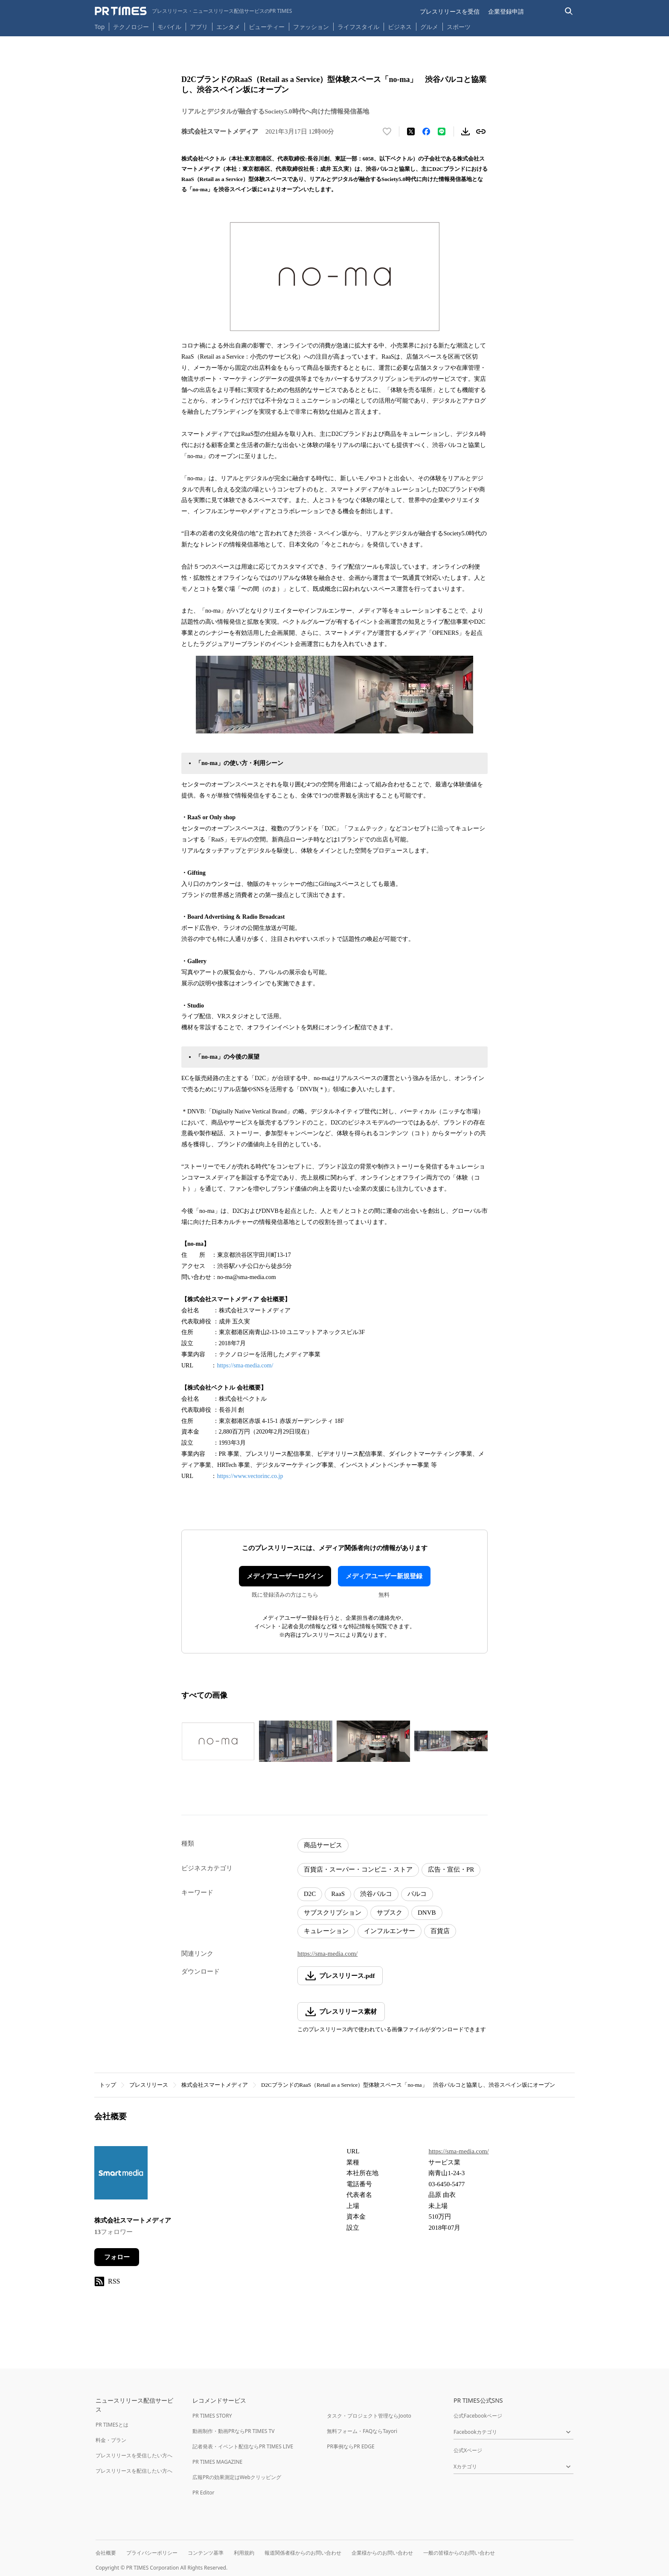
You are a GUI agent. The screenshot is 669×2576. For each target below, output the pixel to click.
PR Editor (203, 2492)
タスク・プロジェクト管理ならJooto (369, 2415)
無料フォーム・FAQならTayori (362, 2431)
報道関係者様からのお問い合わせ (303, 2552)
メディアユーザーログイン (285, 1576)
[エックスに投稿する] (411, 131)
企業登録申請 (506, 11)
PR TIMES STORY (212, 2415)
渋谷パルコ (376, 1893)
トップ (107, 2085)
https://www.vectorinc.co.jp (250, 1476)
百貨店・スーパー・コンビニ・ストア (358, 1869)
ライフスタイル (358, 27)
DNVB (427, 1912)
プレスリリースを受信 (450, 11)
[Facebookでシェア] (426, 131)
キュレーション (326, 1931)
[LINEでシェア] (441, 131)
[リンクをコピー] (481, 131)
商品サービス (323, 1845)
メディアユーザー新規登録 (384, 1576)
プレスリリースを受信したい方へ (134, 2455)
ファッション (311, 27)
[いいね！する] (387, 131)
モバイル (169, 27)
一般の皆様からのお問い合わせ (459, 2552)
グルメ (429, 27)
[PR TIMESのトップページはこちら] (193, 11)
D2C (310, 1893)
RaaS (338, 1893)
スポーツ (459, 27)
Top (100, 27)
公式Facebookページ (478, 2415)
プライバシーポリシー (151, 2552)
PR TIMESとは (112, 2424)
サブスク (389, 1912)
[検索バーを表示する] (569, 11)
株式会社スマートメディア (214, 2085)
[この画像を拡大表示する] (218, 1741)
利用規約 (244, 2552)
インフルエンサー (389, 1931)
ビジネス (400, 27)
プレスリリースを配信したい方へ (134, 2470)
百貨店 (440, 1931)
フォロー (117, 2257)
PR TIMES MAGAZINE (217, 2461)
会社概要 (106, 2552)
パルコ (417, 1893)
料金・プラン (111, 2440)
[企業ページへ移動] (121, 2175)
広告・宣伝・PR (451, 1869)
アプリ (199, 27)
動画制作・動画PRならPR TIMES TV (233, 2431)
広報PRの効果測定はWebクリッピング (236, 2477)
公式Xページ (468, 2450)
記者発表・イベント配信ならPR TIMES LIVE (242, 2446)
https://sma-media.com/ (245, 1365)
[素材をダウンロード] (465, 131)
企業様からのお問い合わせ (382, 2552)
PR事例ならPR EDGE (350, 2446)
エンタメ (228, 27)
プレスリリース (148, 2085)
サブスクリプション (332, 1912)
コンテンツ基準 (206, 2552)
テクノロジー (131, 27)
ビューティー (267, 27)
